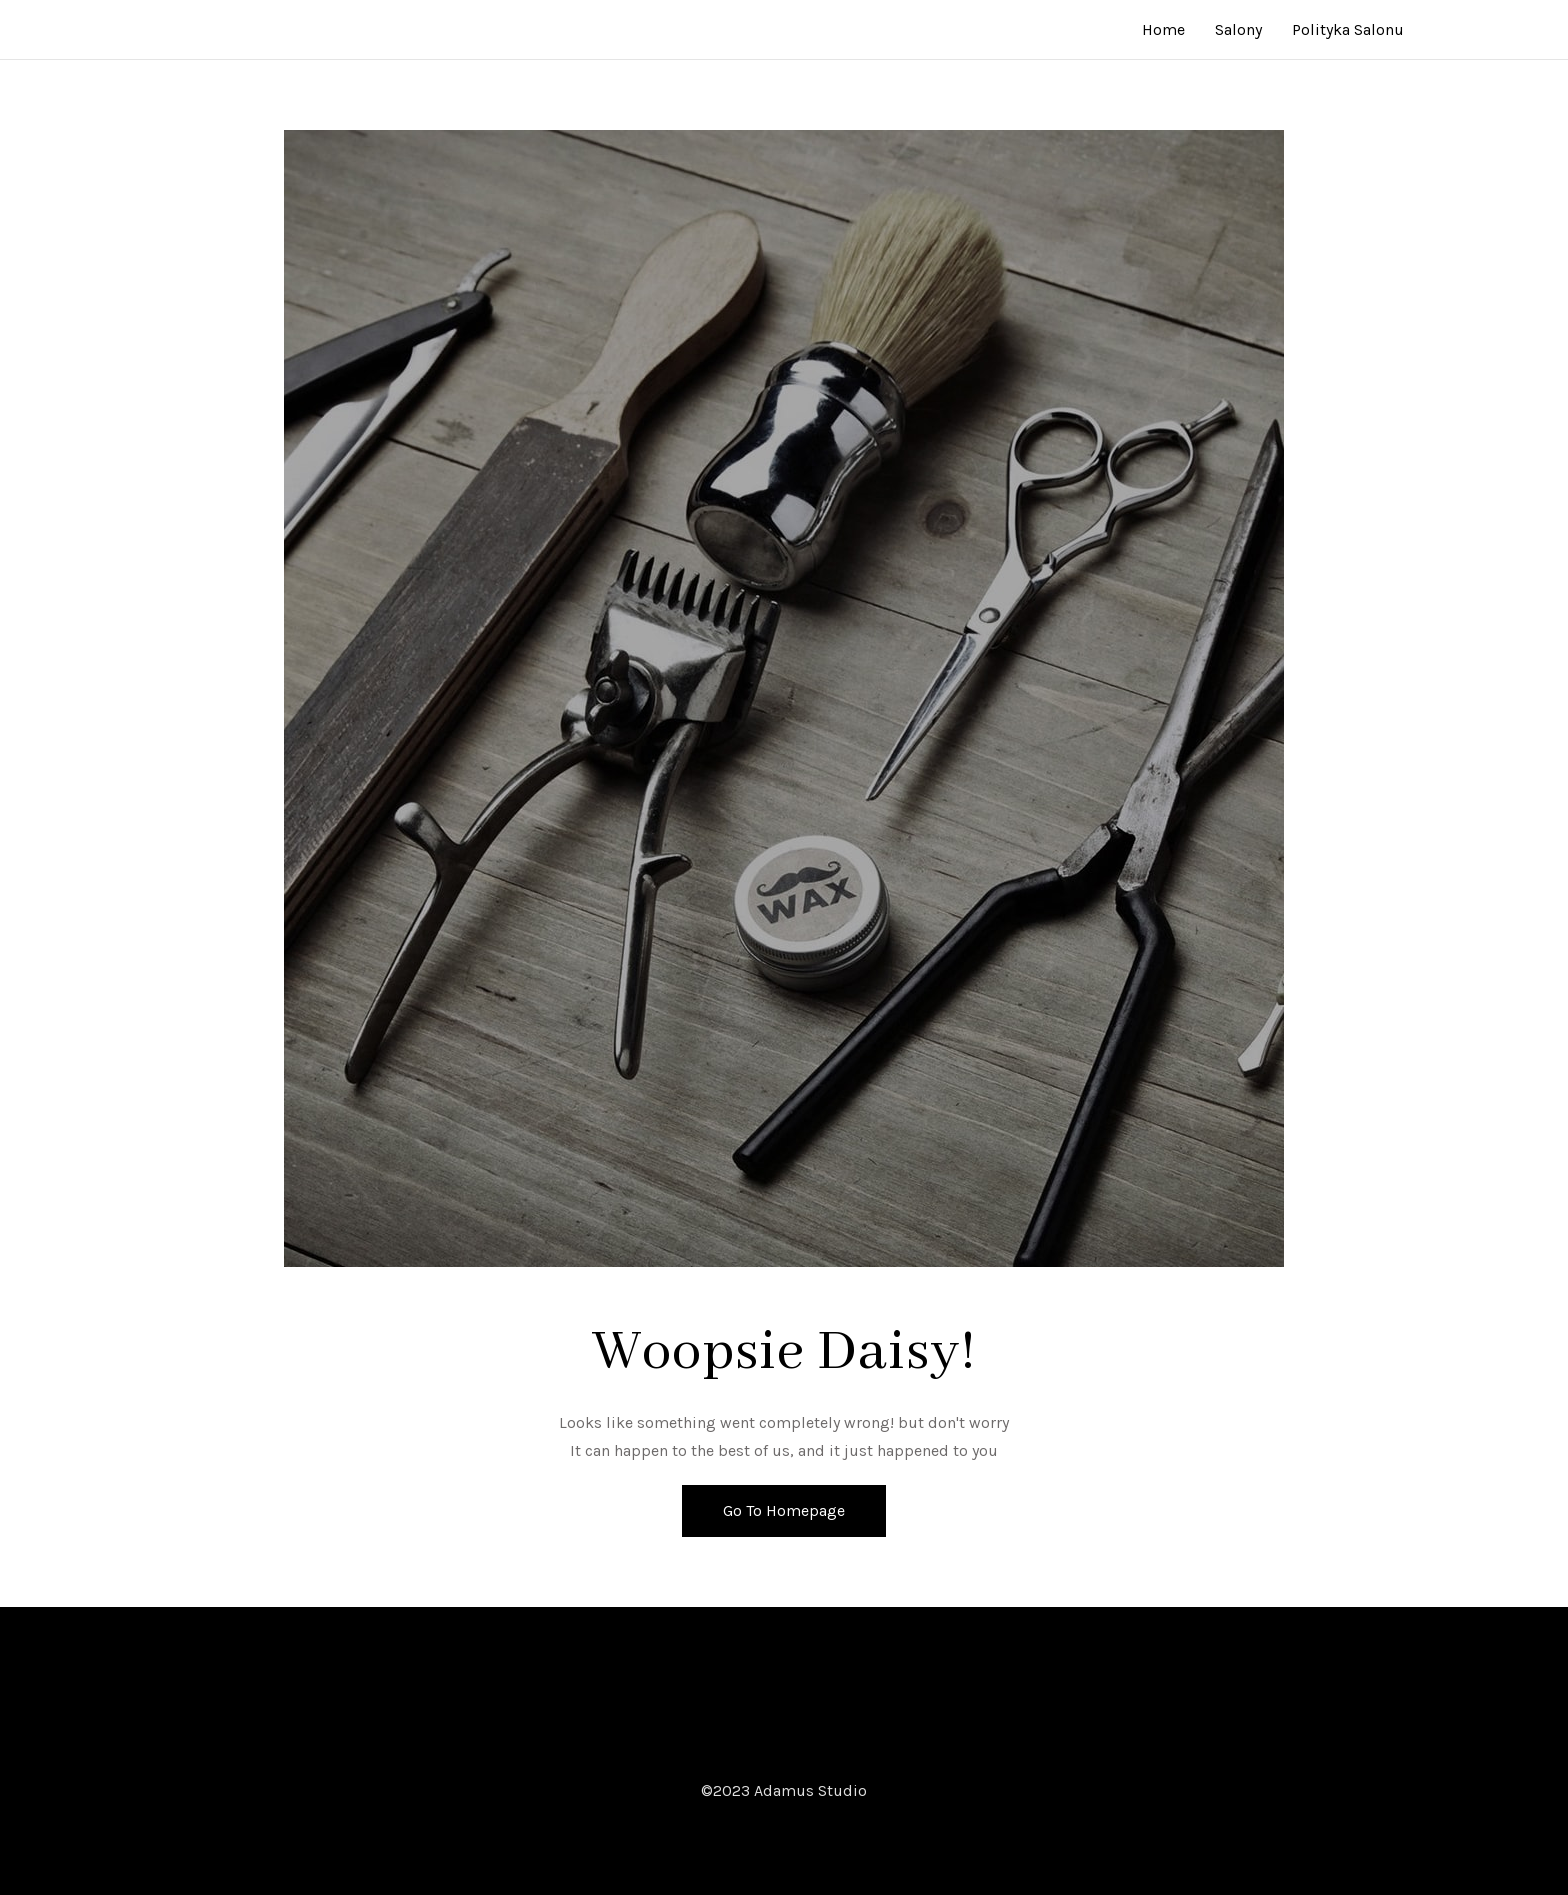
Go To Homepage (784, 1510)
